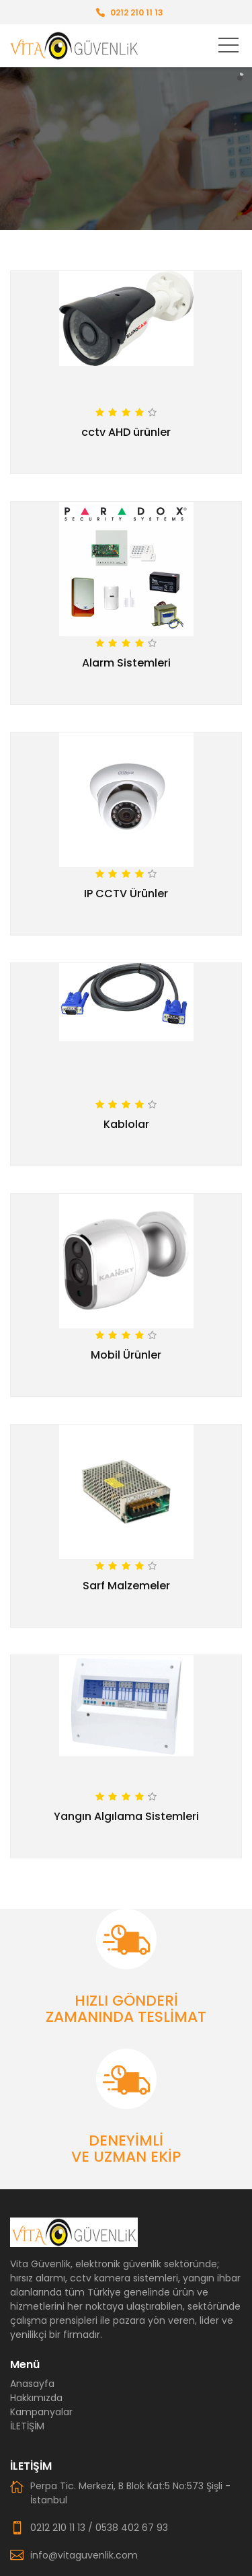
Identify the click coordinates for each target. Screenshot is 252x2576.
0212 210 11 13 (136, 12)
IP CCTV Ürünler (126, 893)
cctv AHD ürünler (126, 432)
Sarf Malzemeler (126, 1585)
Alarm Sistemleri (126, 663)
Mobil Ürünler (126, 1355)
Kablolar (126, 1124)
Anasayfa (32, 2383)
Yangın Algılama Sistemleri (126, 1816)
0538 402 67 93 (131, 2527)
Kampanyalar (41, 2412)
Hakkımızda (36, 2397)
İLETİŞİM (27, 2426)
